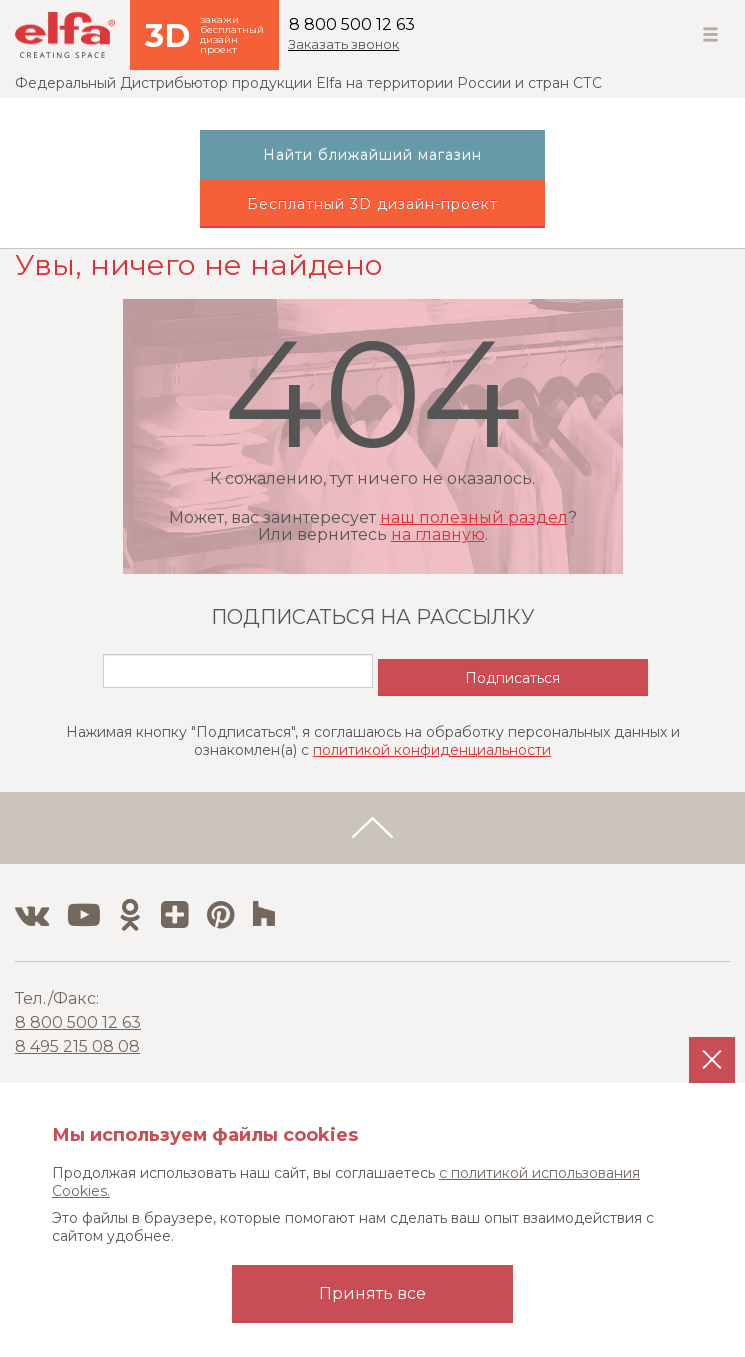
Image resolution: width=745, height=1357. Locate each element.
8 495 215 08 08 (77, 1046)
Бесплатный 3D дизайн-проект (372, 204)
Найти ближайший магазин (372, 155)
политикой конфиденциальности (432, 750)
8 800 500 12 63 (352, 24)
